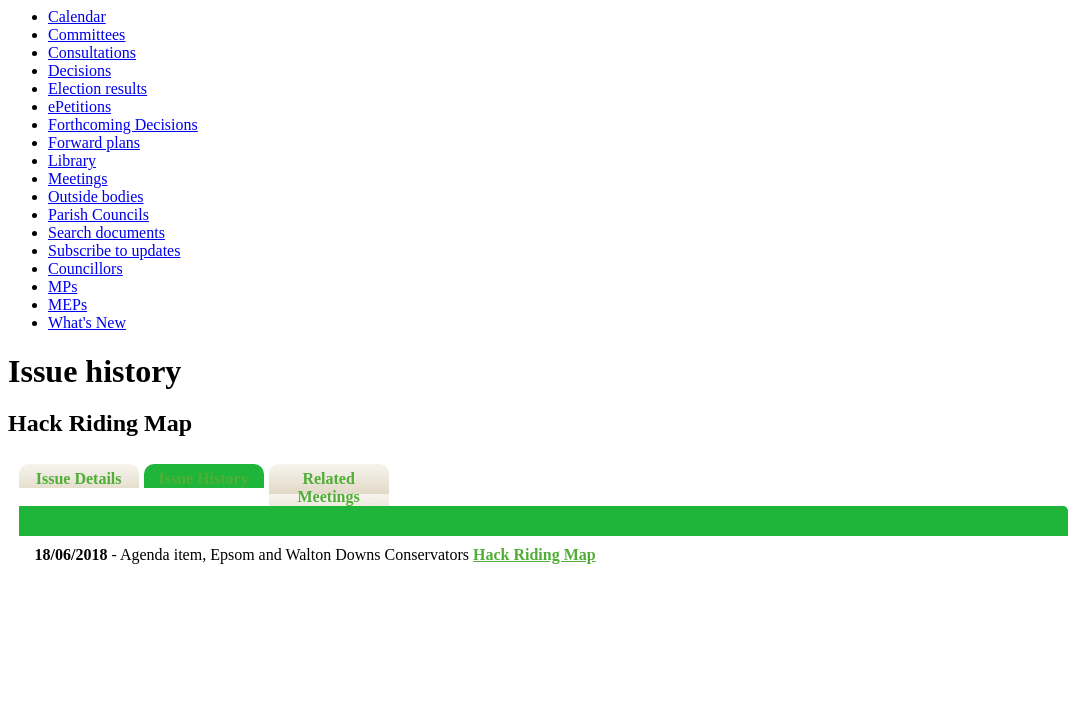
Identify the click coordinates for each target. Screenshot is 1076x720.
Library (72, 160)
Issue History (203, 478)
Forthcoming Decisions (123, 124)
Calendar (77, 16)
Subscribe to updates (114, 250)
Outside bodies (96, 196)
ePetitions (79, 106)
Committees (86, 34)
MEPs (67, 304)
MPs (62, 286)
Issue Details (79, 478)
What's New (87, 322)
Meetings (78, 178)
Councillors (85, 268)
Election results (97, 88)
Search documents (106, 232)
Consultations (92, 52)
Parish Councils (98, 214)
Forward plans (94, 142)
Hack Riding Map (534, 554)
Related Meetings (329, 487)
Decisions (79, 70)
